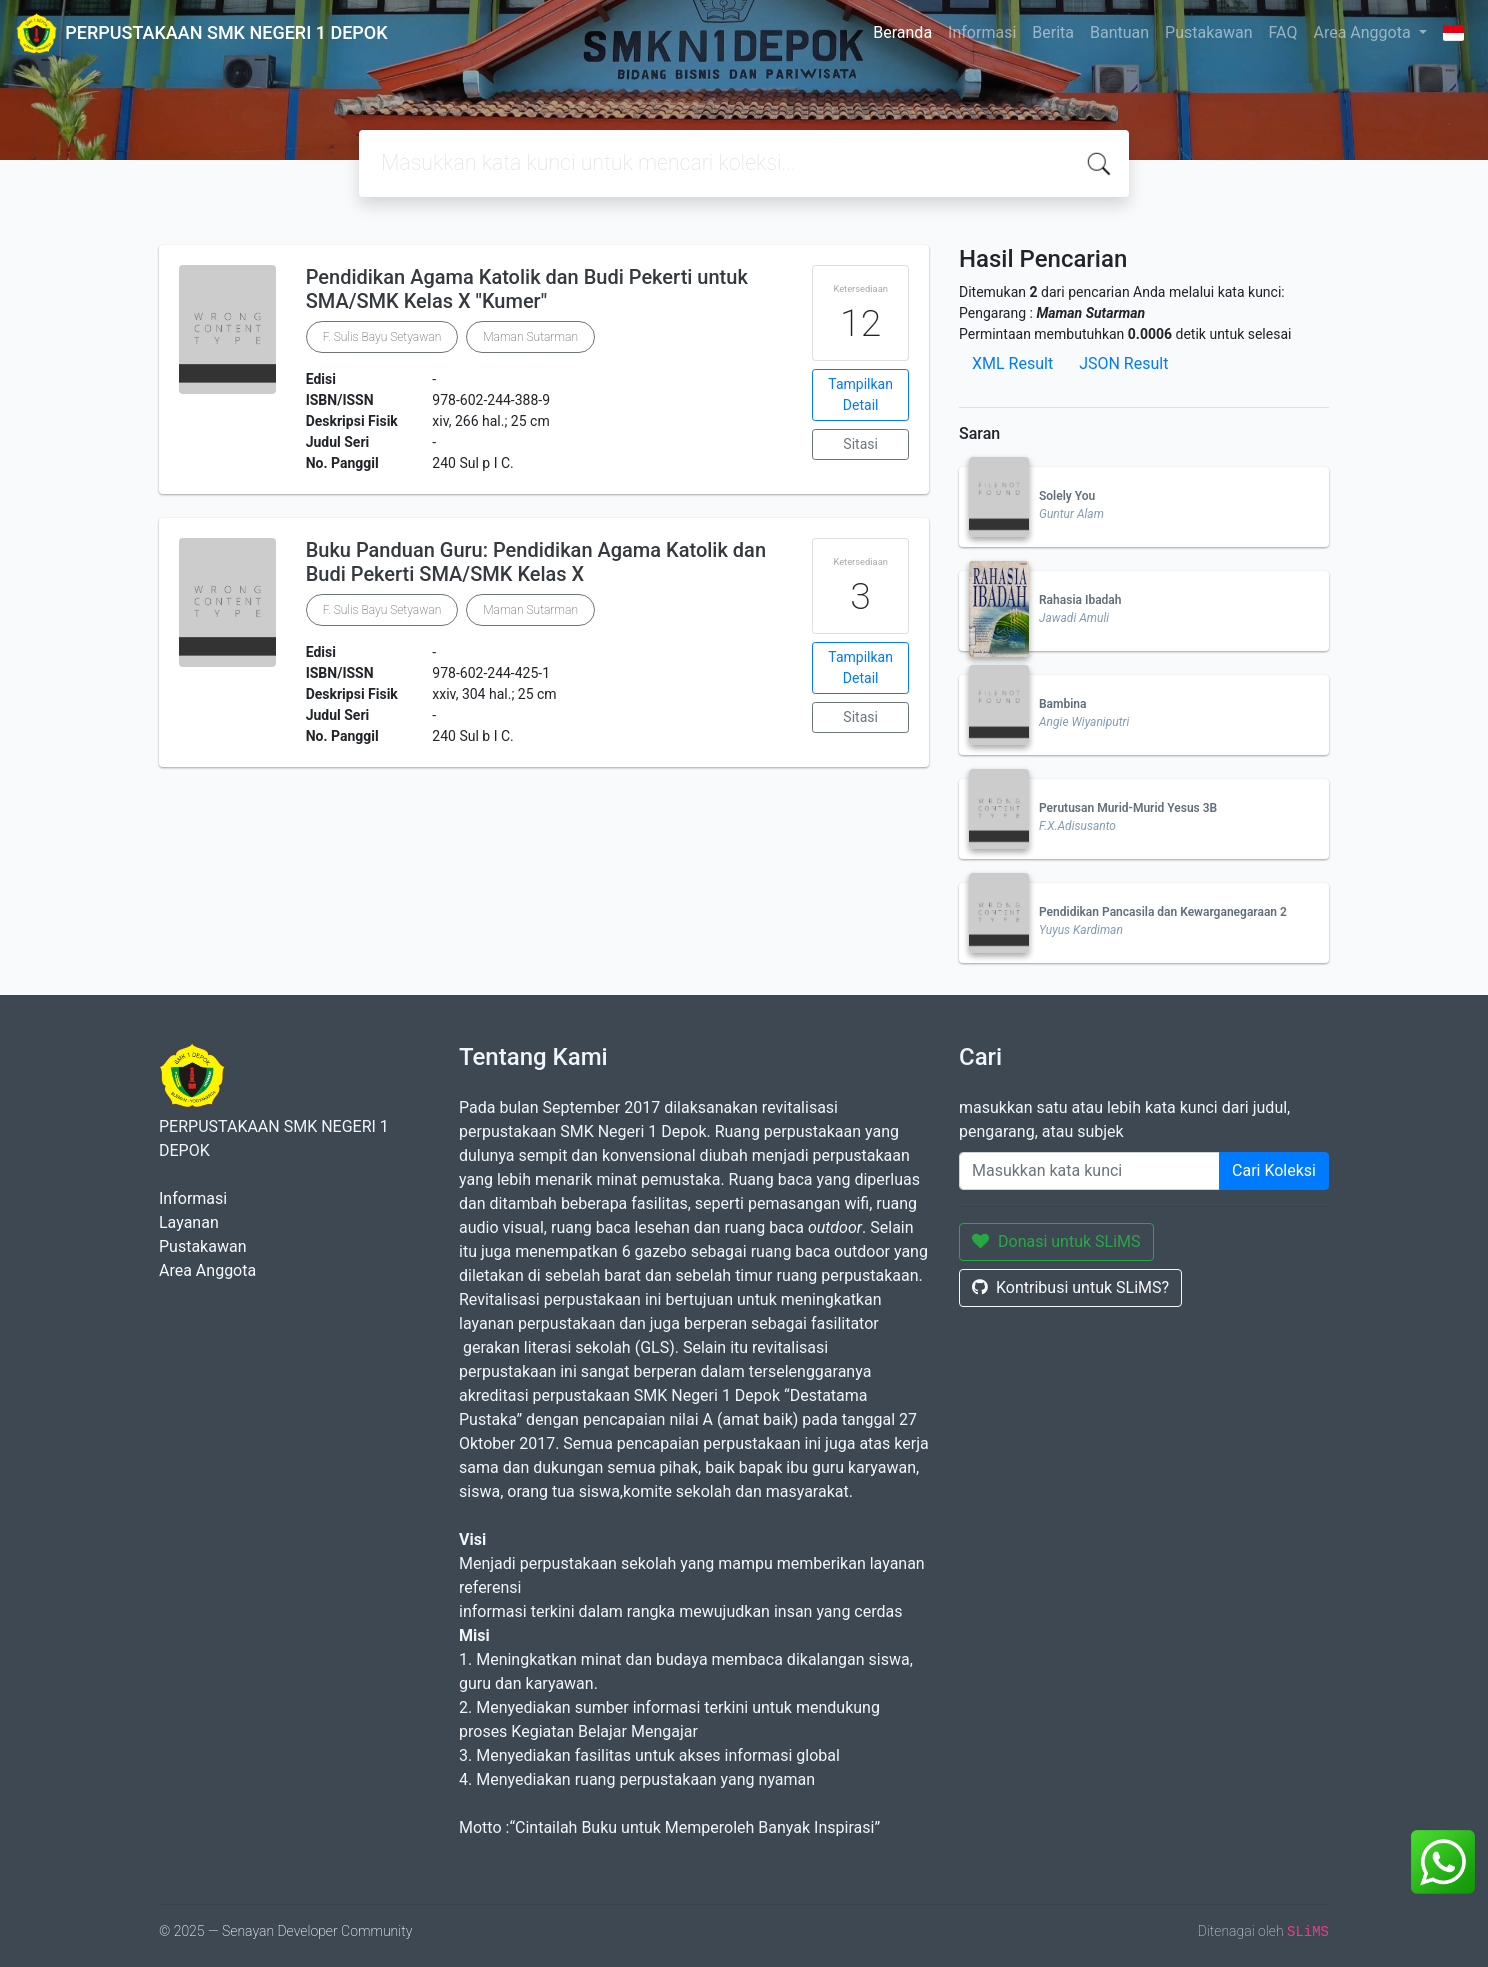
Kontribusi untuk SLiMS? (1070, 1287)
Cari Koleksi (1274, 1170)
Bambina (1063, 704)
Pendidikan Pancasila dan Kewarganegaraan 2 (1163, 912)
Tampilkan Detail (860, 394)
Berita (1053, 32)
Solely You (1067, 496)
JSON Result (1123, 363)
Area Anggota (1363, 32)
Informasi (982, 32)
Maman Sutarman (530, 337)
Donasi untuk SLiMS (1056, 1241)
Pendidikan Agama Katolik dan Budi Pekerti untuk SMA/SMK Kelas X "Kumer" (527, 289)
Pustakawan (1208, 32)
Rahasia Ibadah (1080, 600)
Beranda (902, 32)
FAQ (1283, 32)
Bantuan (1119, 32)
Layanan (189, 1222)
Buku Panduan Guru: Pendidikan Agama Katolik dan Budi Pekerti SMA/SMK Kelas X (536, 562)
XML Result (1012, 363)
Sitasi (860, 444)
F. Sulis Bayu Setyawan (382, 337)
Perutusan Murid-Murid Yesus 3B (1128, 808)
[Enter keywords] (1089, 1171)
